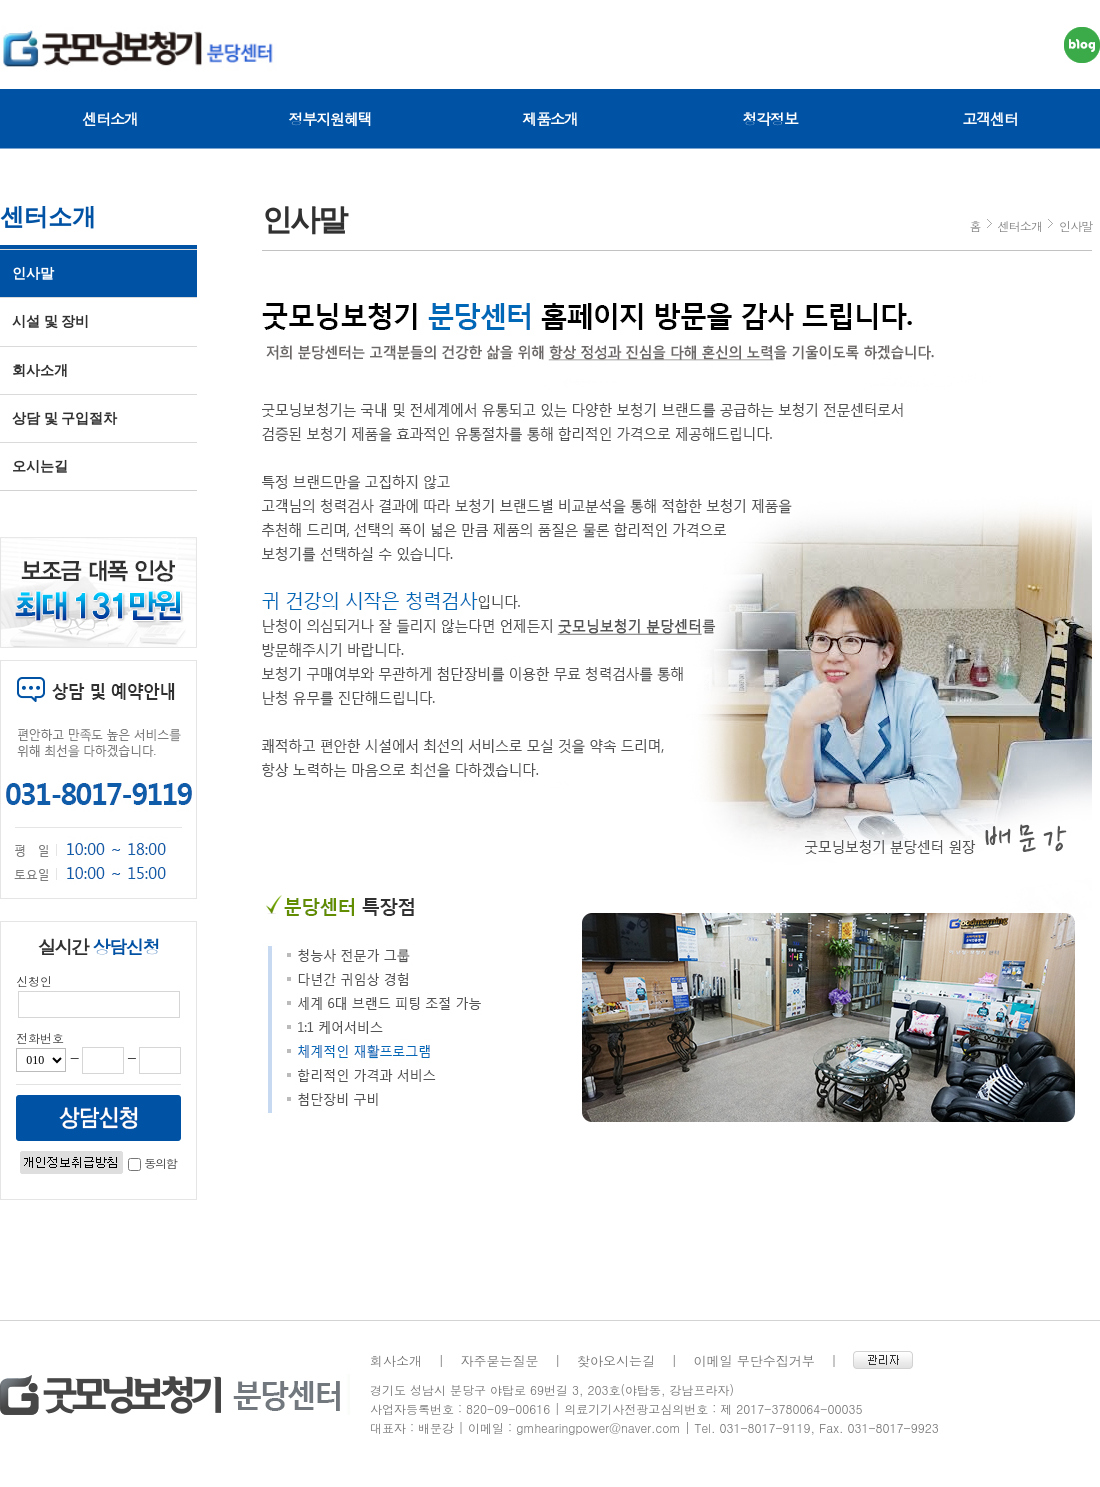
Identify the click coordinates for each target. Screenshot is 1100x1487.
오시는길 (40, 466)
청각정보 (770, 118)
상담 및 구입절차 (64, 418)
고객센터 (990, 118)
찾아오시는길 (616, 1360)
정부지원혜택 (329, 118)
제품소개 (550, 118)
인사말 (33, 273)
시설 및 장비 (50, 321)
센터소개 (110, 118)
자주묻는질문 (500, 1360)
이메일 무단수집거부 (754, 1360)
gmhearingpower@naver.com (598, 1427)
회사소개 (40, 370)
